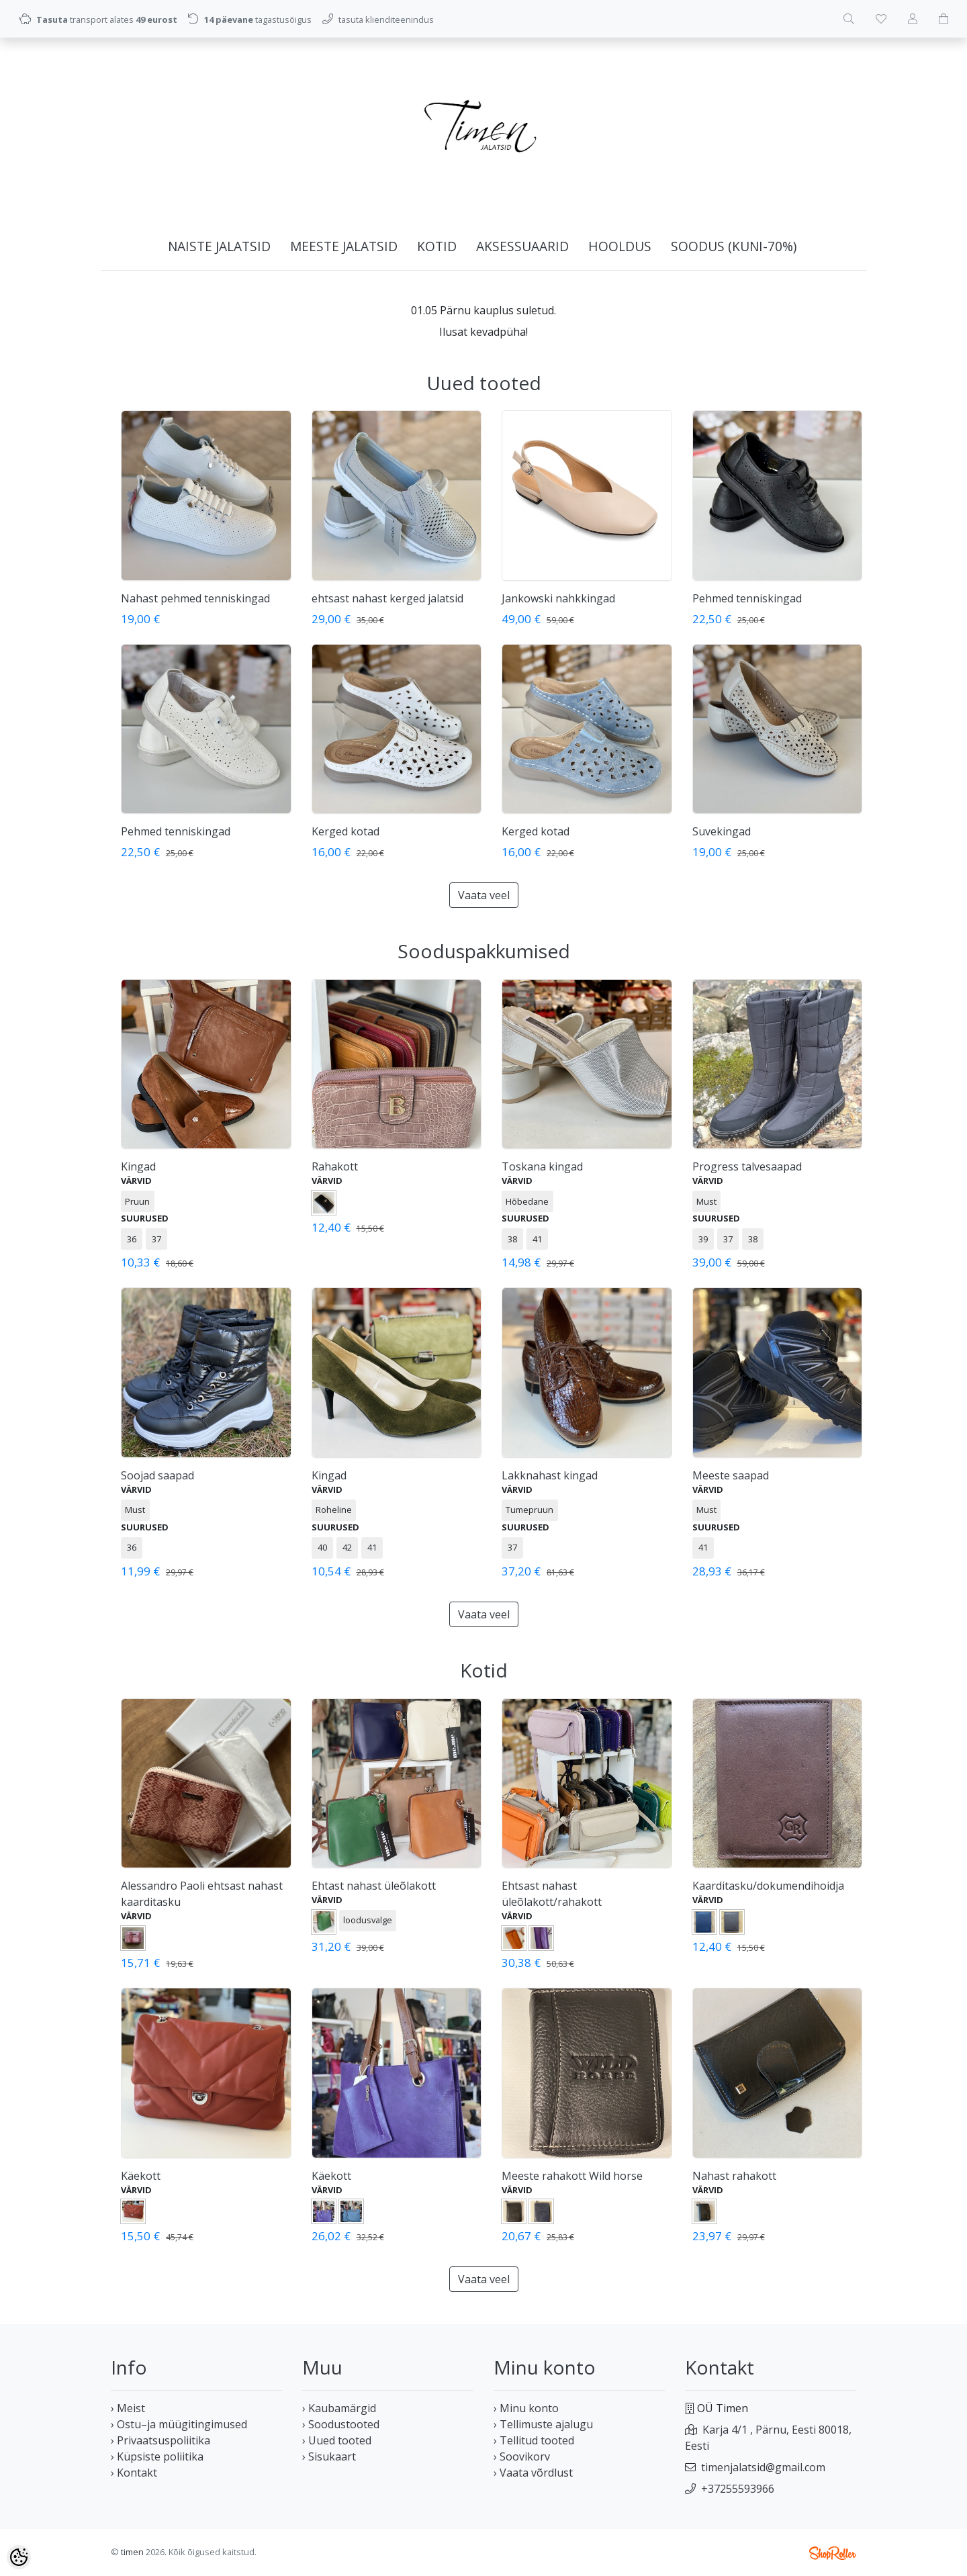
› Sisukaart (329, 2456)
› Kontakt (134, 2472)
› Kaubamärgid (339, 2408)
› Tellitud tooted (534, 2440)
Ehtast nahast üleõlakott (374, 1885)
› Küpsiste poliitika (157, 2456)
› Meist (128, 2408)
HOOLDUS (619, 246)
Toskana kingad (542, 1166)
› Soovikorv (522, 2456)
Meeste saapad (730, 1475)
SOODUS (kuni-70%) (733, 246)
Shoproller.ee (832, 2553)
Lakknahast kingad (550, 1475)
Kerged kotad (345, 831)
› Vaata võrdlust (533, 2472)
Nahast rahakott (734, 2175)
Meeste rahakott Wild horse (572, 2175)
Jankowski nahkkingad (558, 598)
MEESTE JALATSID (344, 246)
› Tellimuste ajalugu (543, 2424)
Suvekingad (721, 831)
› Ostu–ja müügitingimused (179, 2424)
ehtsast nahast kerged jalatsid (387, 598)
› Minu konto (526, 2408)
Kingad (138, 1166)
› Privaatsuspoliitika (160, 2440)
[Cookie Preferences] (19, 2557)
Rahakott (335, 1166)
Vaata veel (484, 895)
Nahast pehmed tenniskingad (195, 598)
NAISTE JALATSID (219, 246)
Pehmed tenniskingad (747, 598)
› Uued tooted (336, 2440)
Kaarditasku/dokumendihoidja (768, 1885)
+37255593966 (737, 2488)
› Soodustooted (340, 2424)
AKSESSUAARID (522, 246)
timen (132, 2552)
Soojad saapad (157, 1475)
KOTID (437, 246)
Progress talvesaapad (747, 1166)
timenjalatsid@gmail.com (763, 2467)
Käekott (140, 2175)
